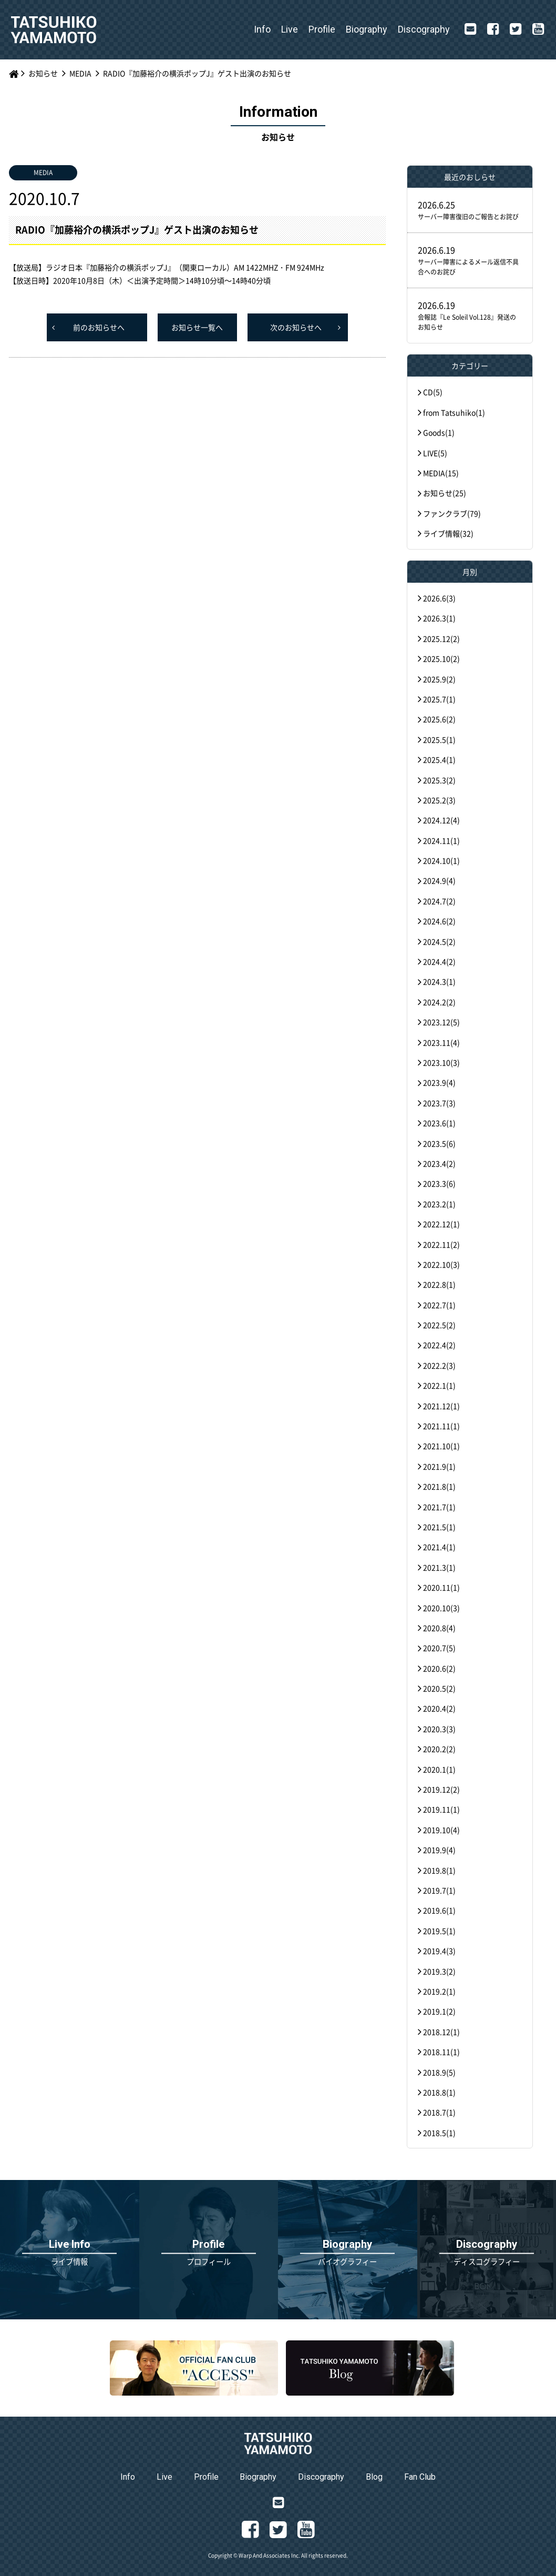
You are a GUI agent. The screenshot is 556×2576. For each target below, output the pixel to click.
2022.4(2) (439, 1345)
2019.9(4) (439, 1849)
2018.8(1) (439, 2092)
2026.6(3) (439, 598)
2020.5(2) (439, 1688)
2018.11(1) (441, 2051)
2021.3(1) (439, 1567)
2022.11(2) (441, 1244)
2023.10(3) (441, 1062)
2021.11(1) (441, 1426)
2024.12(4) (441, 820)
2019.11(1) (441, 1809)
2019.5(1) (439, 1930)
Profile (321, 29)
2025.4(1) (439, 759)
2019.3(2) (439, 1971)
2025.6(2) (439, 719)
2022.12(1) (441, 1224)
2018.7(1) (439, 2112)
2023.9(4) (439, 1082)
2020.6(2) (439, 1668)
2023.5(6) (439, 1143)
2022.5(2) (439, 1325)
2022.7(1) (439, 1305)
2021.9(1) (439, 1466)
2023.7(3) (439, 1103)
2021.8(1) (439, 1486)
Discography (424, 29)
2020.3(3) (439, 1728)
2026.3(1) (439, 618)
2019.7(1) (439, 1890)
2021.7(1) (439, 1507)
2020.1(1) (439, 1769)
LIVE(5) (435, 453)
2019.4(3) (439, 1950)
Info (262, 29)
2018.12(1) (441, 2031)
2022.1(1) (439, 1385)
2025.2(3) (439, 800)
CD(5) (432, 392)
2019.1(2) (439, 2011)
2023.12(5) (441, 1022)
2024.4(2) (439, 961)
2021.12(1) (441, 1406)
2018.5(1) (439, 2132)
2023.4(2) (439, 1163)
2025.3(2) (439, 780)
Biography (366, 29)
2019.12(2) (441, 1789)
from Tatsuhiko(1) (454, 412)
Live (289, 29)
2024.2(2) (439, 1002)
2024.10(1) (441, 860)
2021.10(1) (441, 1446)
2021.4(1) (439, 1546)
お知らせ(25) (444, 493)
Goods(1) (439, 432)
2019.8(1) (439, 1870)
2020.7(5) (439, 1647)
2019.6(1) (439, 1910)
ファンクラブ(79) (452, 513)
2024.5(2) (439, 941)
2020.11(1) (441, 1587)
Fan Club (420, 2477)
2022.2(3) (439, 1365)
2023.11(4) (441, 1042)
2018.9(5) (439, 2072)
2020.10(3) (441, 1608)
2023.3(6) (439, 1183)
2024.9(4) (439, 880)
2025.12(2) (441, 638)
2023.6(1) (439, 1123)
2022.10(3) (441, 1264)
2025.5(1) (439, 739)
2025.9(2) (439, 679)
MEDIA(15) (441, 473)
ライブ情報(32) (448, 533)
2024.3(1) (439, 981)
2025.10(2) (441, 658)
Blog (374, 2477)
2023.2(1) (439, 1204)
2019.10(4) (441, 1829)
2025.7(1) (439, 699)
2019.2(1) (439, 1991)
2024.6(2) (439, 921)
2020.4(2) (439, 1708)
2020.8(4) (439, 1627)
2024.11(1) (441, 840)
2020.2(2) (439, 1748)
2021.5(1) (439, 1527)
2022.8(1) (439, 1284)
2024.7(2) (439, 901)
